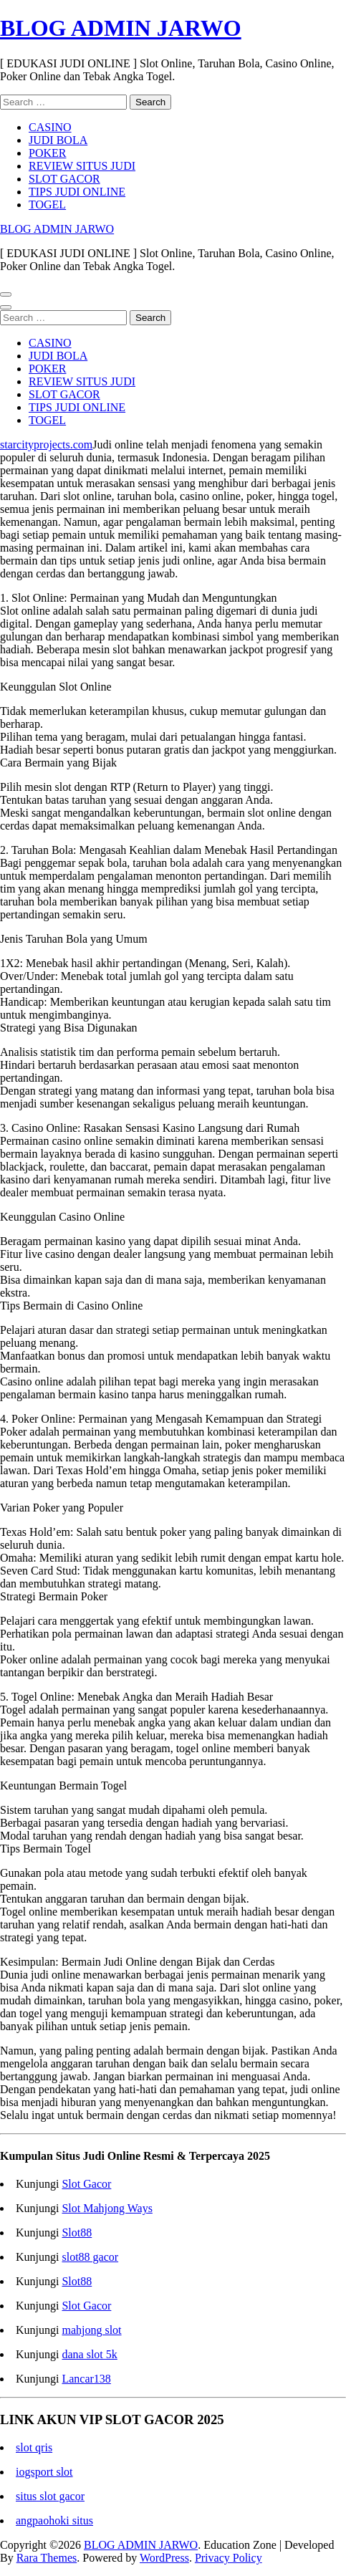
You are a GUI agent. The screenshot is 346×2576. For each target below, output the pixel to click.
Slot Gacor (86, 2184)
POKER (47, 153)
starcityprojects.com (46, 444)
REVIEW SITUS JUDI (82, 166)
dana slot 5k (89, 2354)
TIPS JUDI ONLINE (77, 192)
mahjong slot (91, 2330)
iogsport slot (44, 2472)
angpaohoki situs (54, 2520)
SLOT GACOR (64, 179)
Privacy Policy (228, 2558)
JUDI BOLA (58, 140)
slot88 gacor (90, 2257)
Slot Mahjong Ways (107, 2208)
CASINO (50, 127)
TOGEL (47, 204)
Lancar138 (86, 2379)
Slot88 (77, 2232)
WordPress (164, 2558)
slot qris (34, 2447)
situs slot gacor (50, 2496)
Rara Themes (46, 2558)
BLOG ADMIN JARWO (120, 28)
